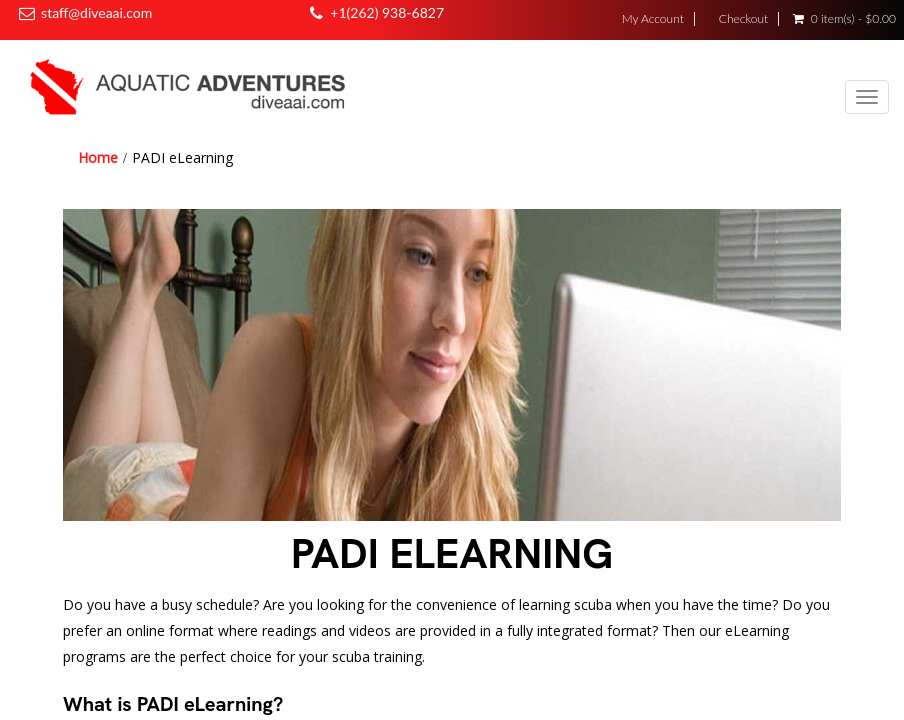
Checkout (743, 19)
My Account (653, 19)
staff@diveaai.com (96, 12)
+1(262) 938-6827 (387, 12)
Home (98, 157)
